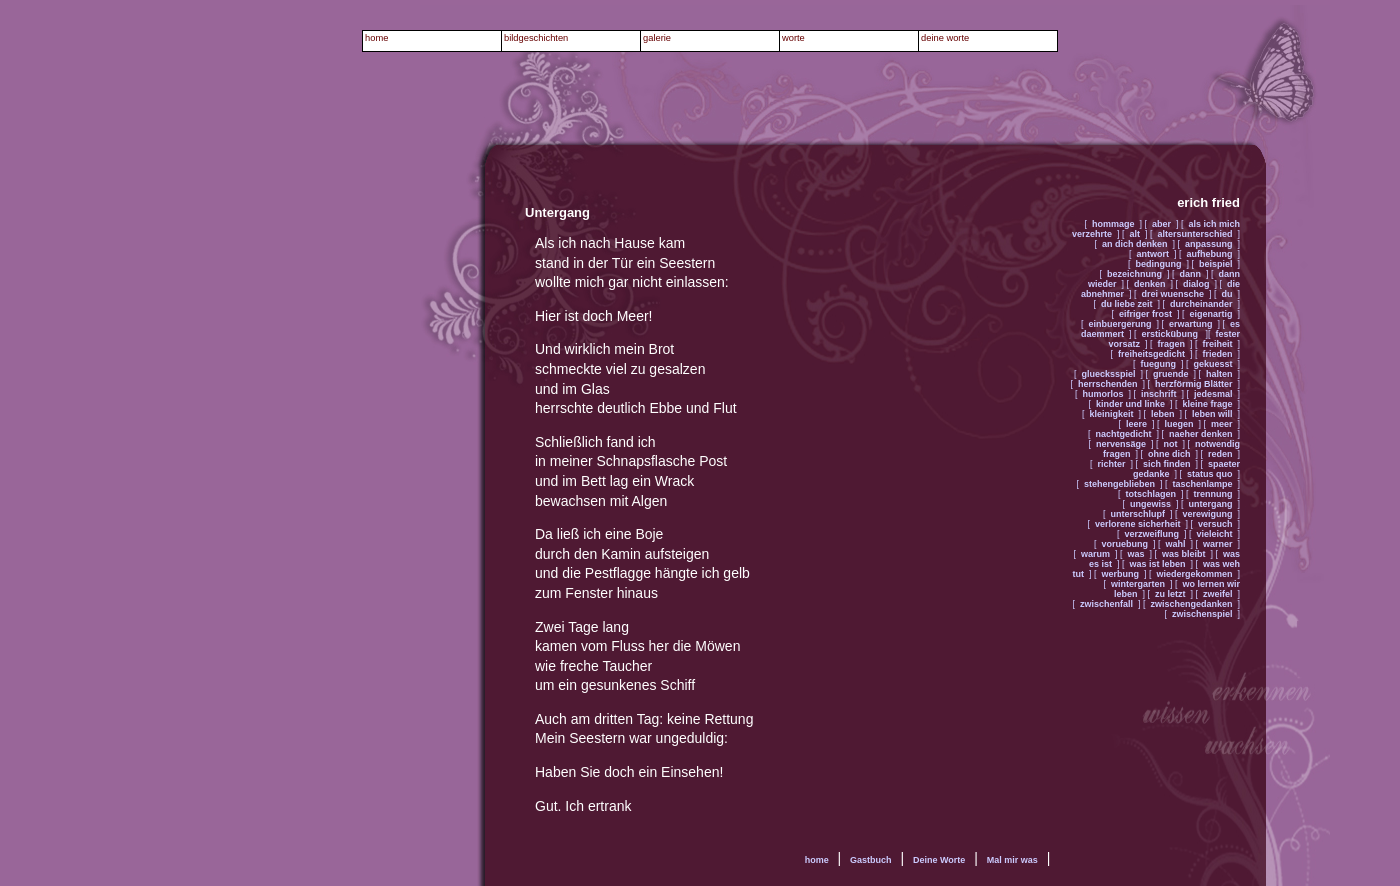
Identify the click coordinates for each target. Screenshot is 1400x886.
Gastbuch (871, 860)
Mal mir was (1012, 860)
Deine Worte (939, 860)
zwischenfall (1106, 604)
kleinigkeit (1111, 414)
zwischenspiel (1202, 614)
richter (1111, 464)
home (817, 860)
